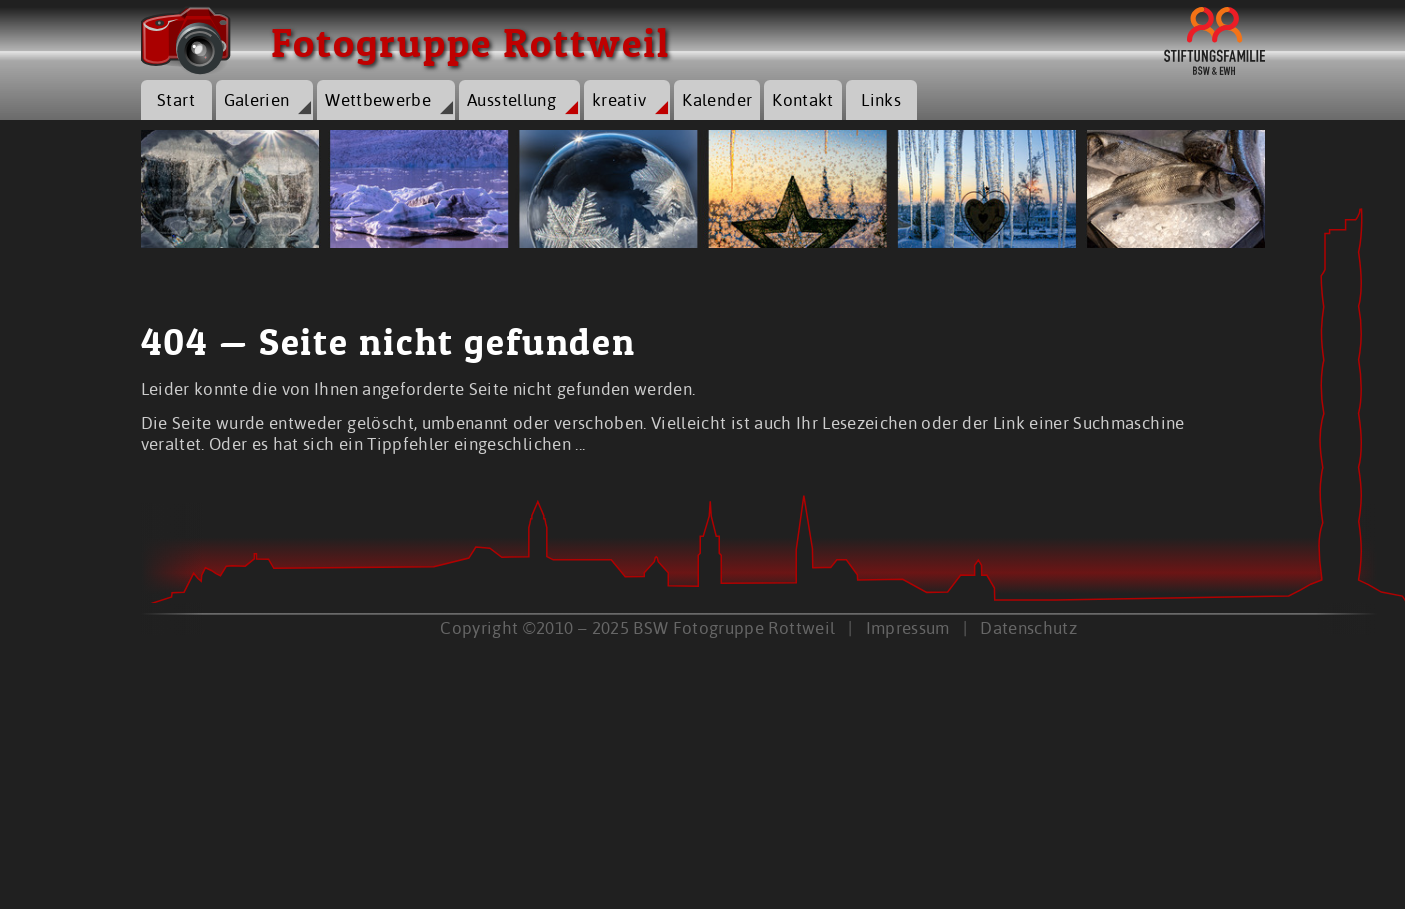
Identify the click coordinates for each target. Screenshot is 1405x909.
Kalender (717, 99)
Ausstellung (511, 99)
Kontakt (802, 99)
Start (176, 99)
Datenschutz (1028, 627)
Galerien (257, 99)
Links (881, 99)
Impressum (908, 627)
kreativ (619, 99)
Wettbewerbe (378, 99)
